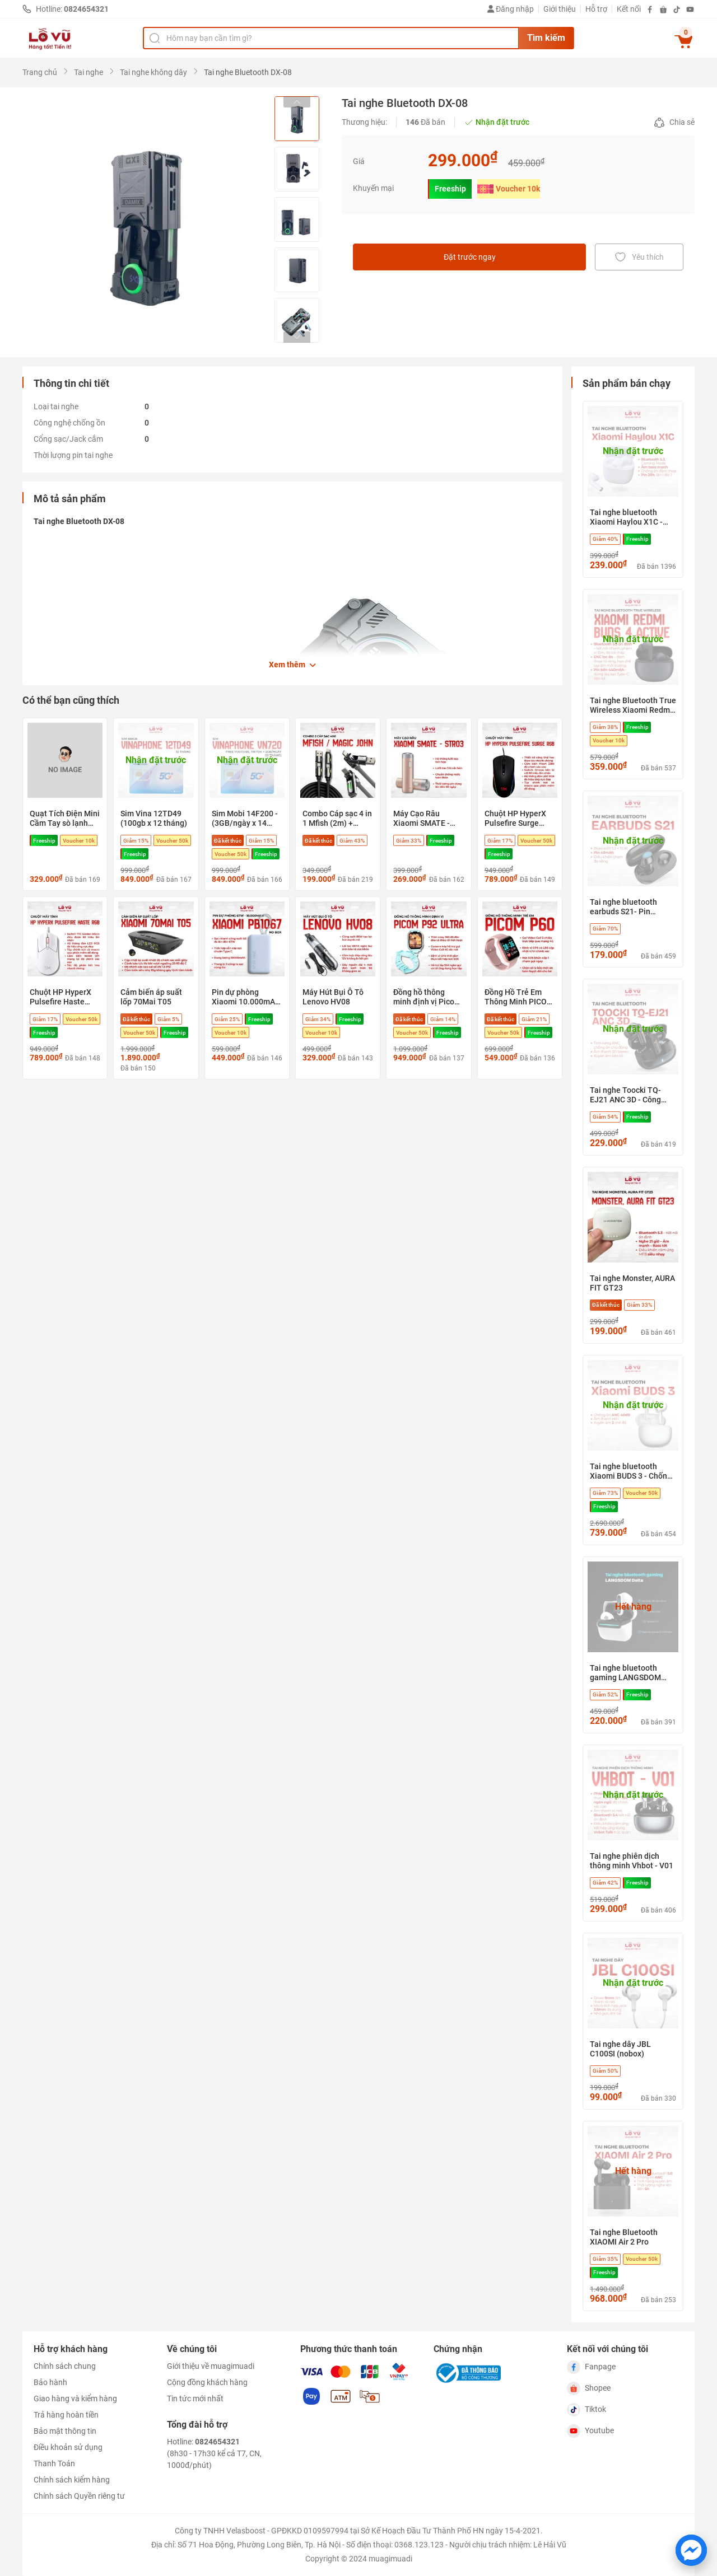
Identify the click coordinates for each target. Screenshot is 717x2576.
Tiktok (586, 2409)
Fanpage (591, 2367)
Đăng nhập (510, 8)
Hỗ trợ (596, 8)
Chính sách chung (65, 2366)
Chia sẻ (674, 122)
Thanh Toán (54, 2463)
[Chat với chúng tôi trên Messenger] (691, 2550)
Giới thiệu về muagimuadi (210, 2366)
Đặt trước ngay (470, 257)
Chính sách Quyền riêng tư (79, 2495)
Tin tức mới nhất (195, 2398)
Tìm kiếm (546, 37)
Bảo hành (50, 2382)
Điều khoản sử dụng (68, 2447)
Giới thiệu (559, 8)
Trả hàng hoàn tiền (66, 2414)
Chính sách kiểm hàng (72, 2479)
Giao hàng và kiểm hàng (75, 2398)
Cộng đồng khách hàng (207, 2382)
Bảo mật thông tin (65, 2431)
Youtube (590, 2431)
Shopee (589, 2388)
